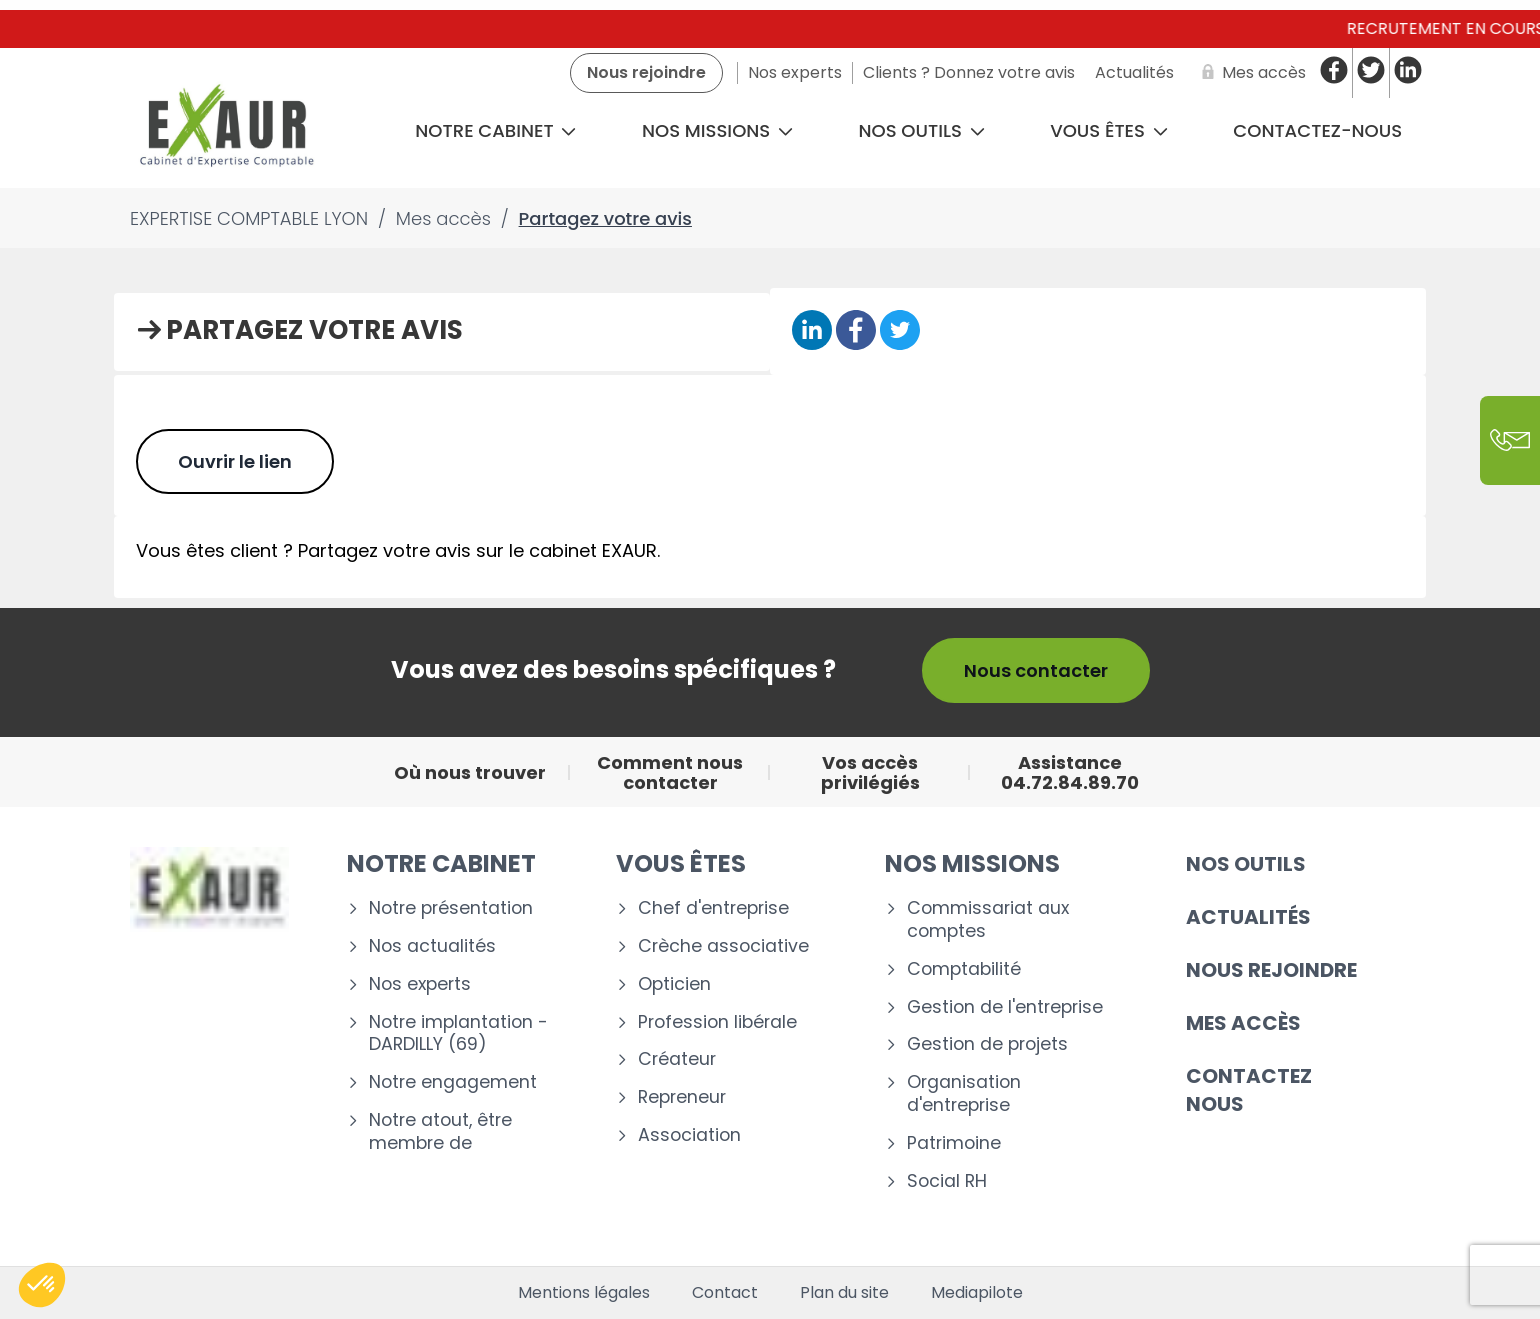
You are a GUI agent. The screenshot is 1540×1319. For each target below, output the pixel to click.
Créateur (677, 1059)
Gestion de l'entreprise (1005, 1007)
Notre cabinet (495, 130)
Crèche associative (723, 946)
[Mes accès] (1250, 73)
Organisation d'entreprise (964, 1094)
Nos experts (420, 984)
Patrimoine (954, 1143)
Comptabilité (964, 969)
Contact (725, 1293)
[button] (42, 1285)
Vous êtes (1109, 130)
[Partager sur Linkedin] (812, 331)
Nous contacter (1036, 670)
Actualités (1248, 917)
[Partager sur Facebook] (856, 331)
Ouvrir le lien (235, 461)
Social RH (947, 1181)
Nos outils (922, 130)
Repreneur (682, 1097)
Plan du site (844, 1293)
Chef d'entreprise (713, 908)
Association (689, 1135)
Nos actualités (432, 946)
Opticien (674, 984)
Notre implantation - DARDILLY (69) (458, 1034)
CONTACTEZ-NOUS (1317, 130)
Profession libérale (717, 1022)
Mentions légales (584, 1293)
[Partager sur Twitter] (900, 331)
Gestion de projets (987, 1044)
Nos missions (717, 130)
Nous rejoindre (1271, 970)
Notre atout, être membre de (440, 1132)
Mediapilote (977, 1293)
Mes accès (1243, 1023)
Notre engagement (453, 1082)
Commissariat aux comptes (988, 920)
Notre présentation (451, 908)
